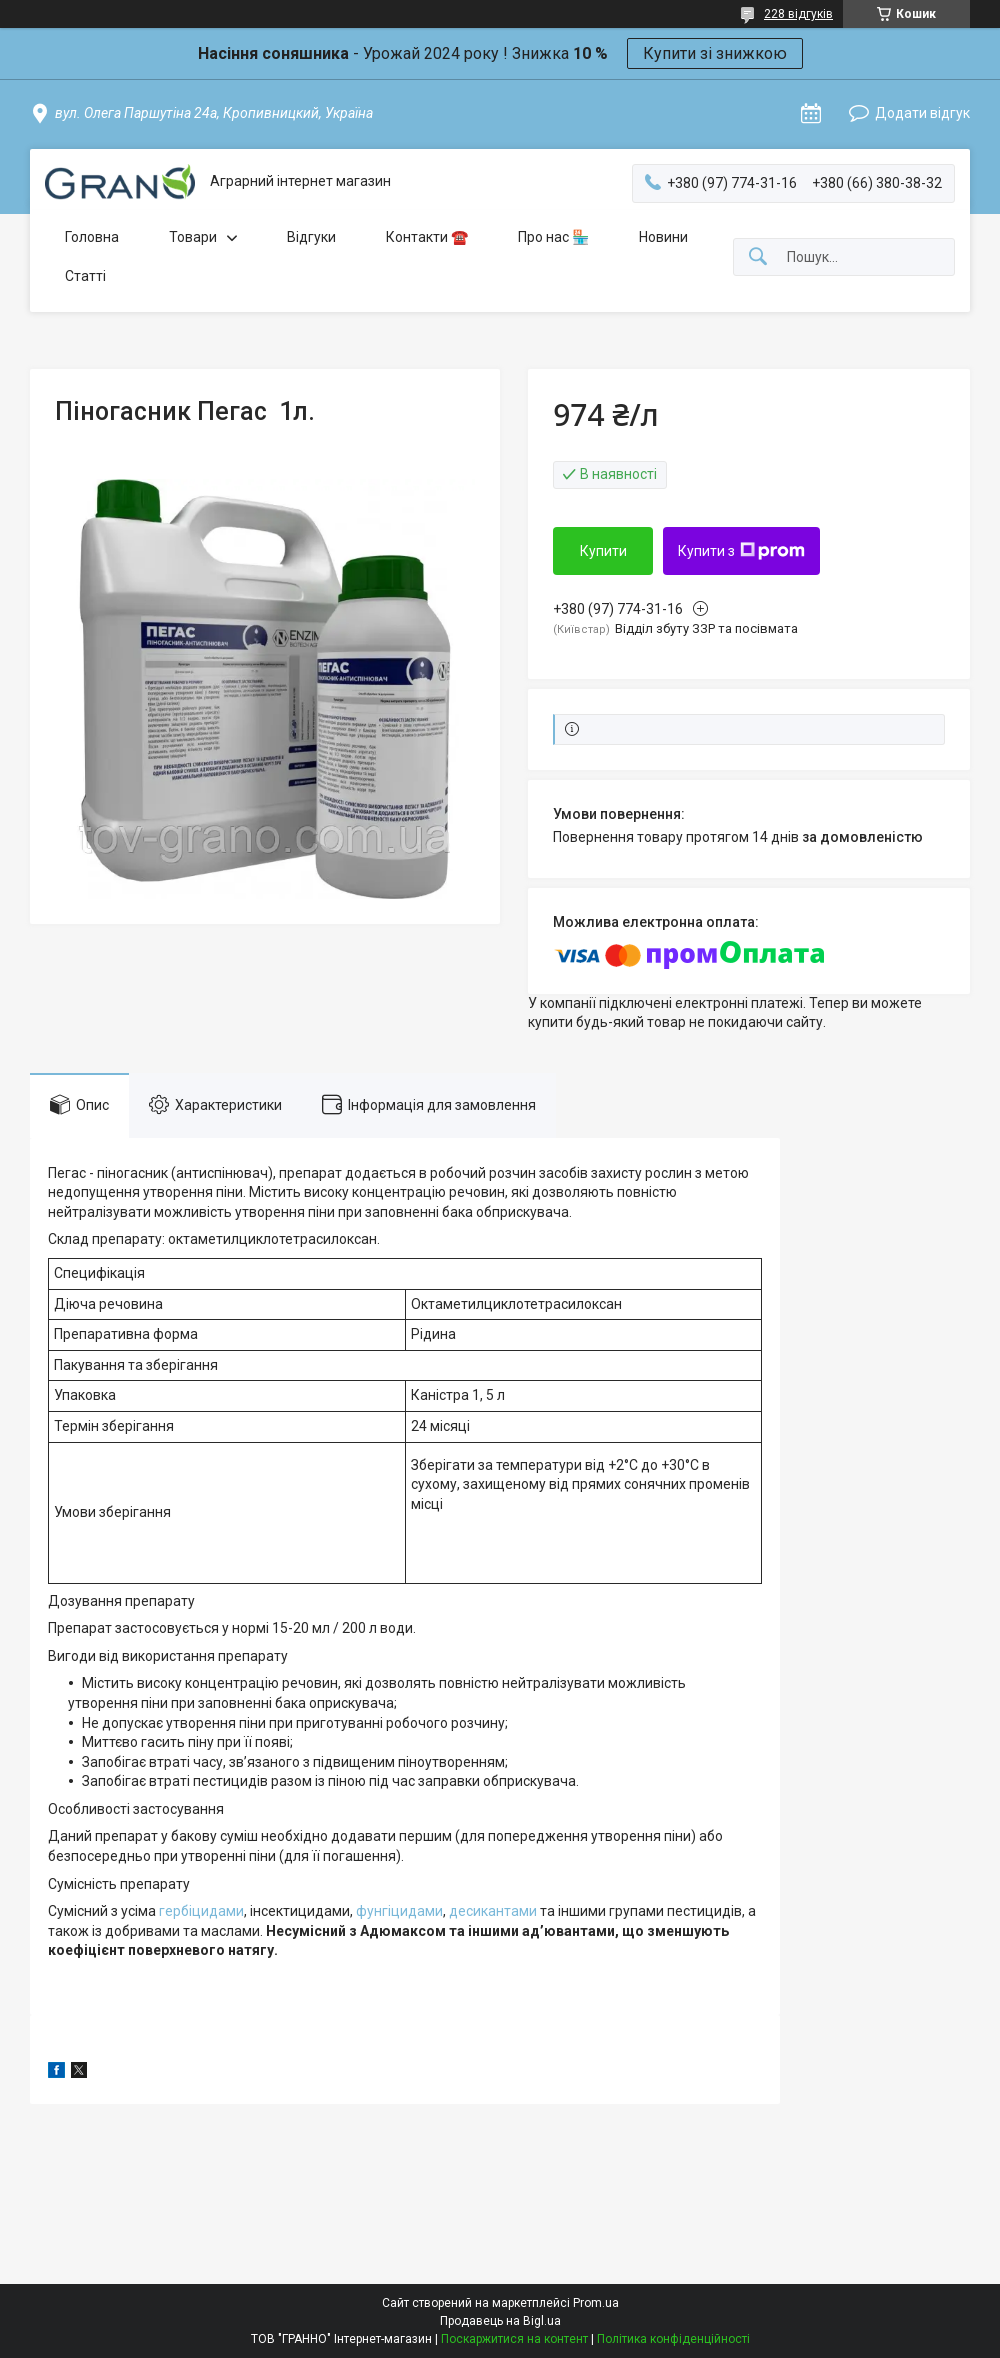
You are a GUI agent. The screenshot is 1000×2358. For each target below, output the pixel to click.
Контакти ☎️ (427, 237)
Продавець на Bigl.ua (500, 2321)
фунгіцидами (399, 1911)
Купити (603, 551)
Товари (193, 237)
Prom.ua (596, 2303)
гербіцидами (201, 1911)
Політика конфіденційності (673, 2339)
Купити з (741, 551)
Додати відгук (922, 113)
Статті (85, 276)
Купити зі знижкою (715, 53)
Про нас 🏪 (553, 237)
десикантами (493, 1911)
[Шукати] (758, 257)
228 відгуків (798, 14)
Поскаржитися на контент (514, 2339)
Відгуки (311, 237)
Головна (92, 237)
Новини (663, 237)
